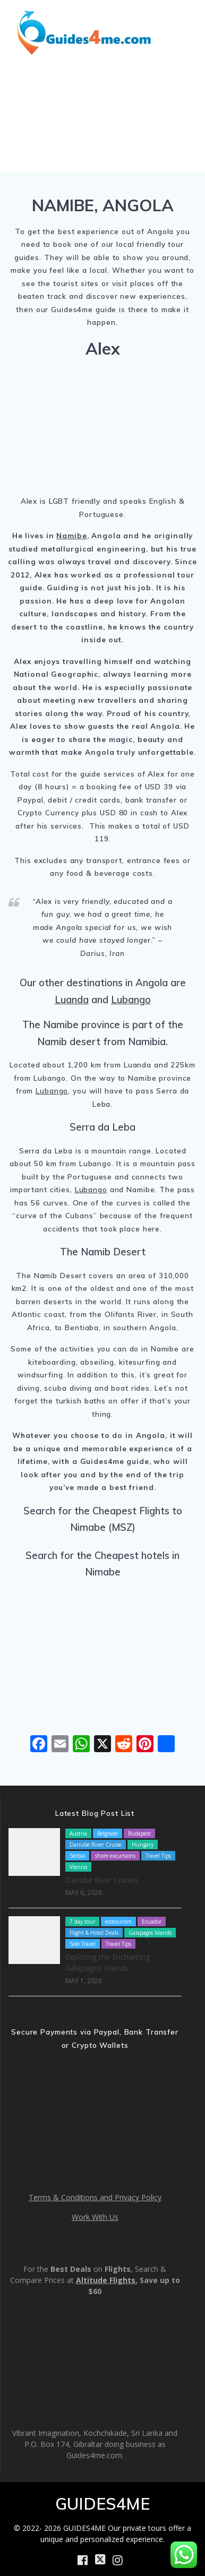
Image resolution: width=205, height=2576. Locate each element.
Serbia (77, 1855)
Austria (78, 1833)
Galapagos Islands (150, 1932)
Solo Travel (83, 1944)
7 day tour (82, 1921)
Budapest (139, 1833)
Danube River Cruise (96, 1844)
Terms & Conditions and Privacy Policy (95, 2197)
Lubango (131, 1000)
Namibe (71, 535)
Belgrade (107, 1833)
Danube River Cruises (102, 1880)
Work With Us (95, 2217)
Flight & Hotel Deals (94, 1932)
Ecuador (151, 1921)
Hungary (142, 1844)
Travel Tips (158, 1855)
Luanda (72, 1000)
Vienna (78, 1867)
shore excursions (115, 1855)
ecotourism (118, 1921)
